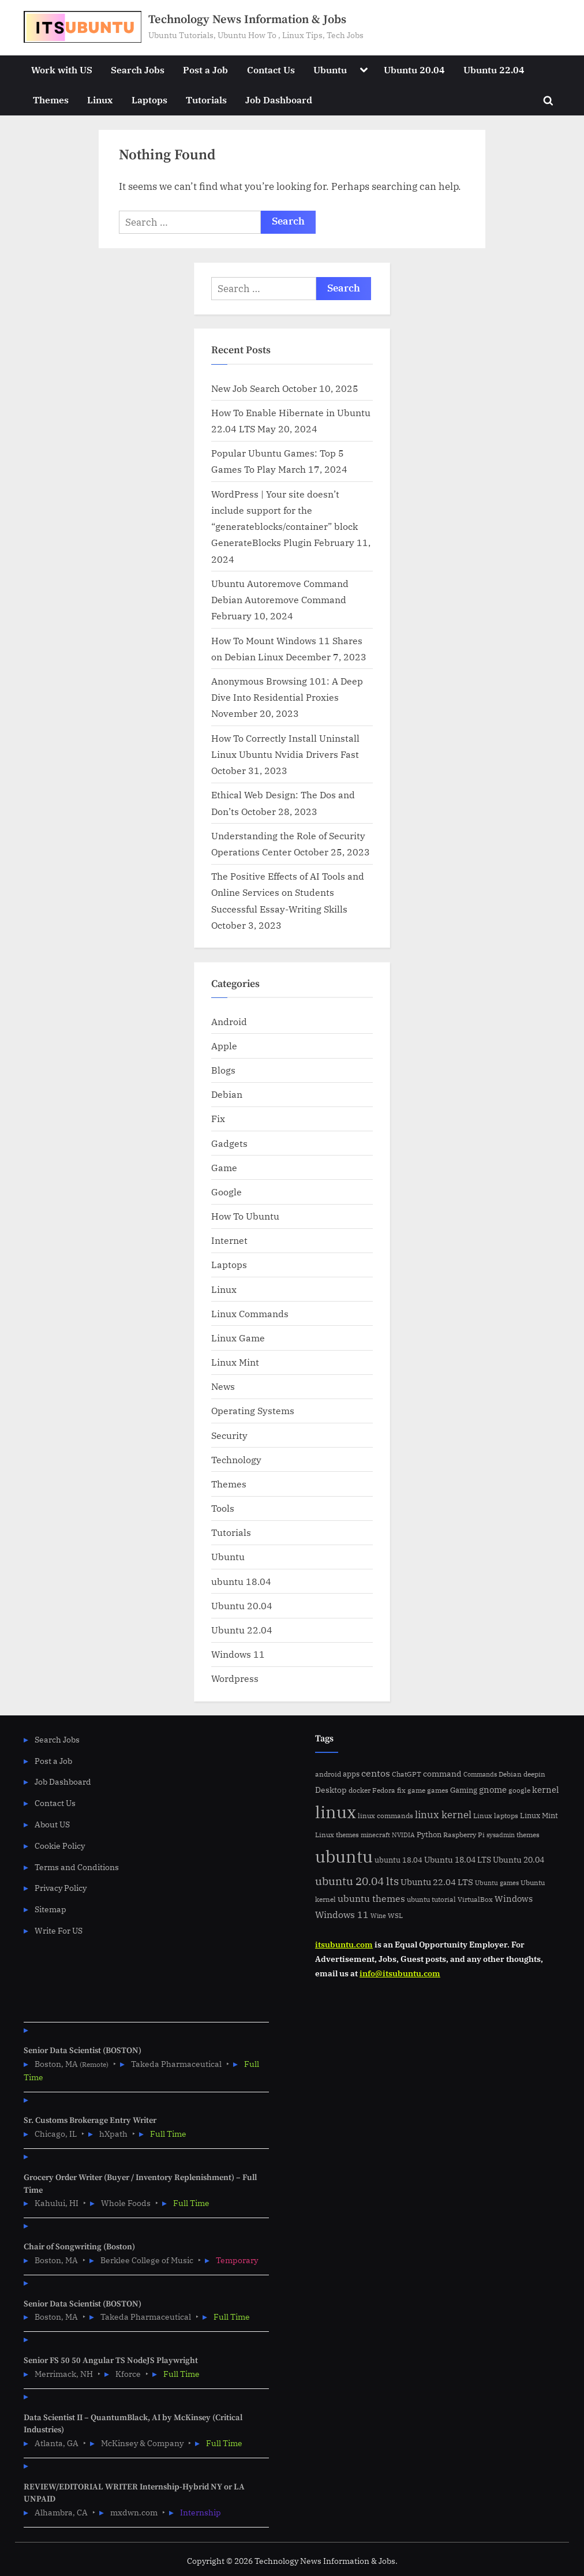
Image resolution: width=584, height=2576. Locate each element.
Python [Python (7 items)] (429, 1835)
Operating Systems (252, 1410)
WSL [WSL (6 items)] (395, 1915)
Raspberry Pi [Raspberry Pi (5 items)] (464, 1834)
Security (229, 1435)
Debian (226, 1094)
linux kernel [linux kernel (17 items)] (443, 1814)
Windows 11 (238, 1654)
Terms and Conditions (77, 1866)
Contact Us (271, 69)
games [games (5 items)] (437, 1790)
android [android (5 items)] (328, 1774)
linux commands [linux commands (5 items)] (385, 1815)
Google (226, 1192)
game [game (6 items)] (416, 1789)
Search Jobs (137, 69)
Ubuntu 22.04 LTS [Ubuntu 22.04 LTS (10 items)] (436, 1881)
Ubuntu (330, 69)
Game (224, 1167)
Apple (224, 1046)
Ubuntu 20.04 (414, 69)
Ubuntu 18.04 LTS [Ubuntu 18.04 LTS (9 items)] (457, 1859)
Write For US (59, 1930)
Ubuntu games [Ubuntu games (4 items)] (497, 1883)
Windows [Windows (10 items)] (514, 1898)
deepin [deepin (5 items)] (534, 1774)
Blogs (223, 1070)
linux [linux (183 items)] (335, 1812)
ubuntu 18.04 (241, 1581)
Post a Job (205, 69)
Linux (100, 100)
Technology (236, 1459)
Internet (229, 1240)
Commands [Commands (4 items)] (480, 1774)
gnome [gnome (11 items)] (493, 1789)
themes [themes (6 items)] (528, 1834)
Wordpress (235, 1678)
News (223, 1386)
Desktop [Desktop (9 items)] (331, 1789)
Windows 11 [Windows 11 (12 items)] (342, 1914)
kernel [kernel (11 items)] (545, 1789)
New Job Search (245, 388)
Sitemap (50, 1909)
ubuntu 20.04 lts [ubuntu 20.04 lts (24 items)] (357, 1881)
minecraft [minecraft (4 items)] (375, 1835)
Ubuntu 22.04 (494, 69)
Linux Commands (250, 1313)
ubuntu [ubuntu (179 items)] (344, 1856)
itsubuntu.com (344, 1944)
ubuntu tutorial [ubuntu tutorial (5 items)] (431, 1899)
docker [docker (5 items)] (359, 1790)
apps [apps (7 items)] (351, 1774)
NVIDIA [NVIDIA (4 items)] (403, 1835)
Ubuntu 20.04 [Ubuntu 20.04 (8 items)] (518, 1860)
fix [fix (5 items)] (401, 1790)
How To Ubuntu (245, 1216)
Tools (222, 1508)
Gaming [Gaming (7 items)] (463, 1790)
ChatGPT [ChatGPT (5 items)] (406, 1774)
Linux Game (238, 1338)
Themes (51, 100)
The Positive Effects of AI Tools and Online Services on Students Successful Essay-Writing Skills (287, 892)
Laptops (149, 100)
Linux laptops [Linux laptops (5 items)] (495, 1815)
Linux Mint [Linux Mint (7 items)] (539, 1815)
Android (229, 1021)
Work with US (61, 69)
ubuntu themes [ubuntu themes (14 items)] (371, 1898)
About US (52, 1824)
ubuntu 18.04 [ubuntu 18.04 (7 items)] (398, 1860)
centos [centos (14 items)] (375, 1773)
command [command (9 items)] (442, 1773)
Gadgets (229, 1143)
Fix (218, 1118)
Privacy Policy (61, 1887)
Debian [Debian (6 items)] (510, 1773)
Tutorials (206, 100)
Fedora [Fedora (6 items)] (383, 1789)
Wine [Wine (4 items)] (378, 1916)
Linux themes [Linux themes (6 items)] (337, 1834)
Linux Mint (235, 1362)
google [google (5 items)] (519, 1790)
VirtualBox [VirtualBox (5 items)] (475, 1899)
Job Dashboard (278, 100)
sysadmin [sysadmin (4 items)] (500, 1835)
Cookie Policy (60, 1845)
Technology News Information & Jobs (247, 19)
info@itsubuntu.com (400, 1973)
